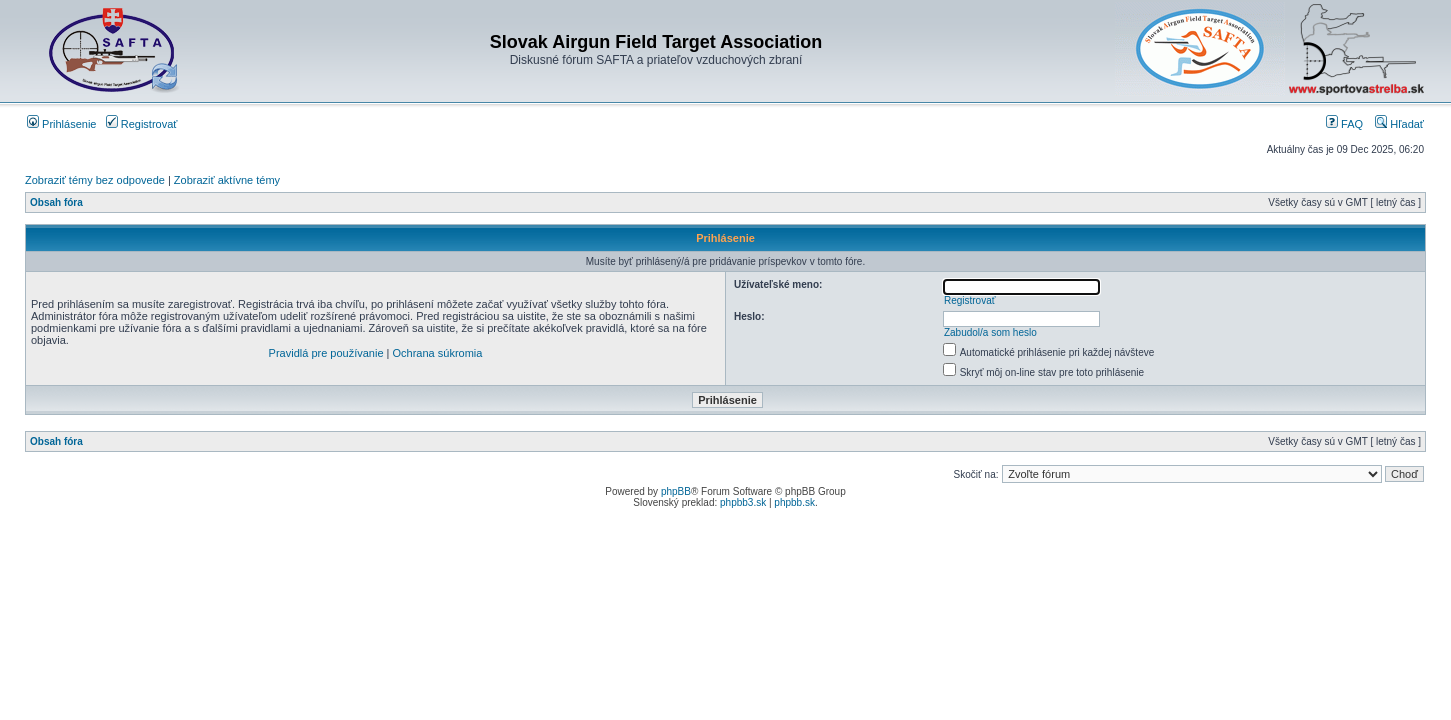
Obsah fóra (56, 202)
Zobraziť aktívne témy (227, 180)
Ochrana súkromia (438, 353)
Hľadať (1399, 124)
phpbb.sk (794, 502)
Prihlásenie (61, 124)
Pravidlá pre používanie (326, 353)
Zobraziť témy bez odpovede (95, 180)
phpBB (676, 491)
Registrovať (142, 124)
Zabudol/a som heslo (990, 332)
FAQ (1344, 124)
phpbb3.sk (743, 502)
